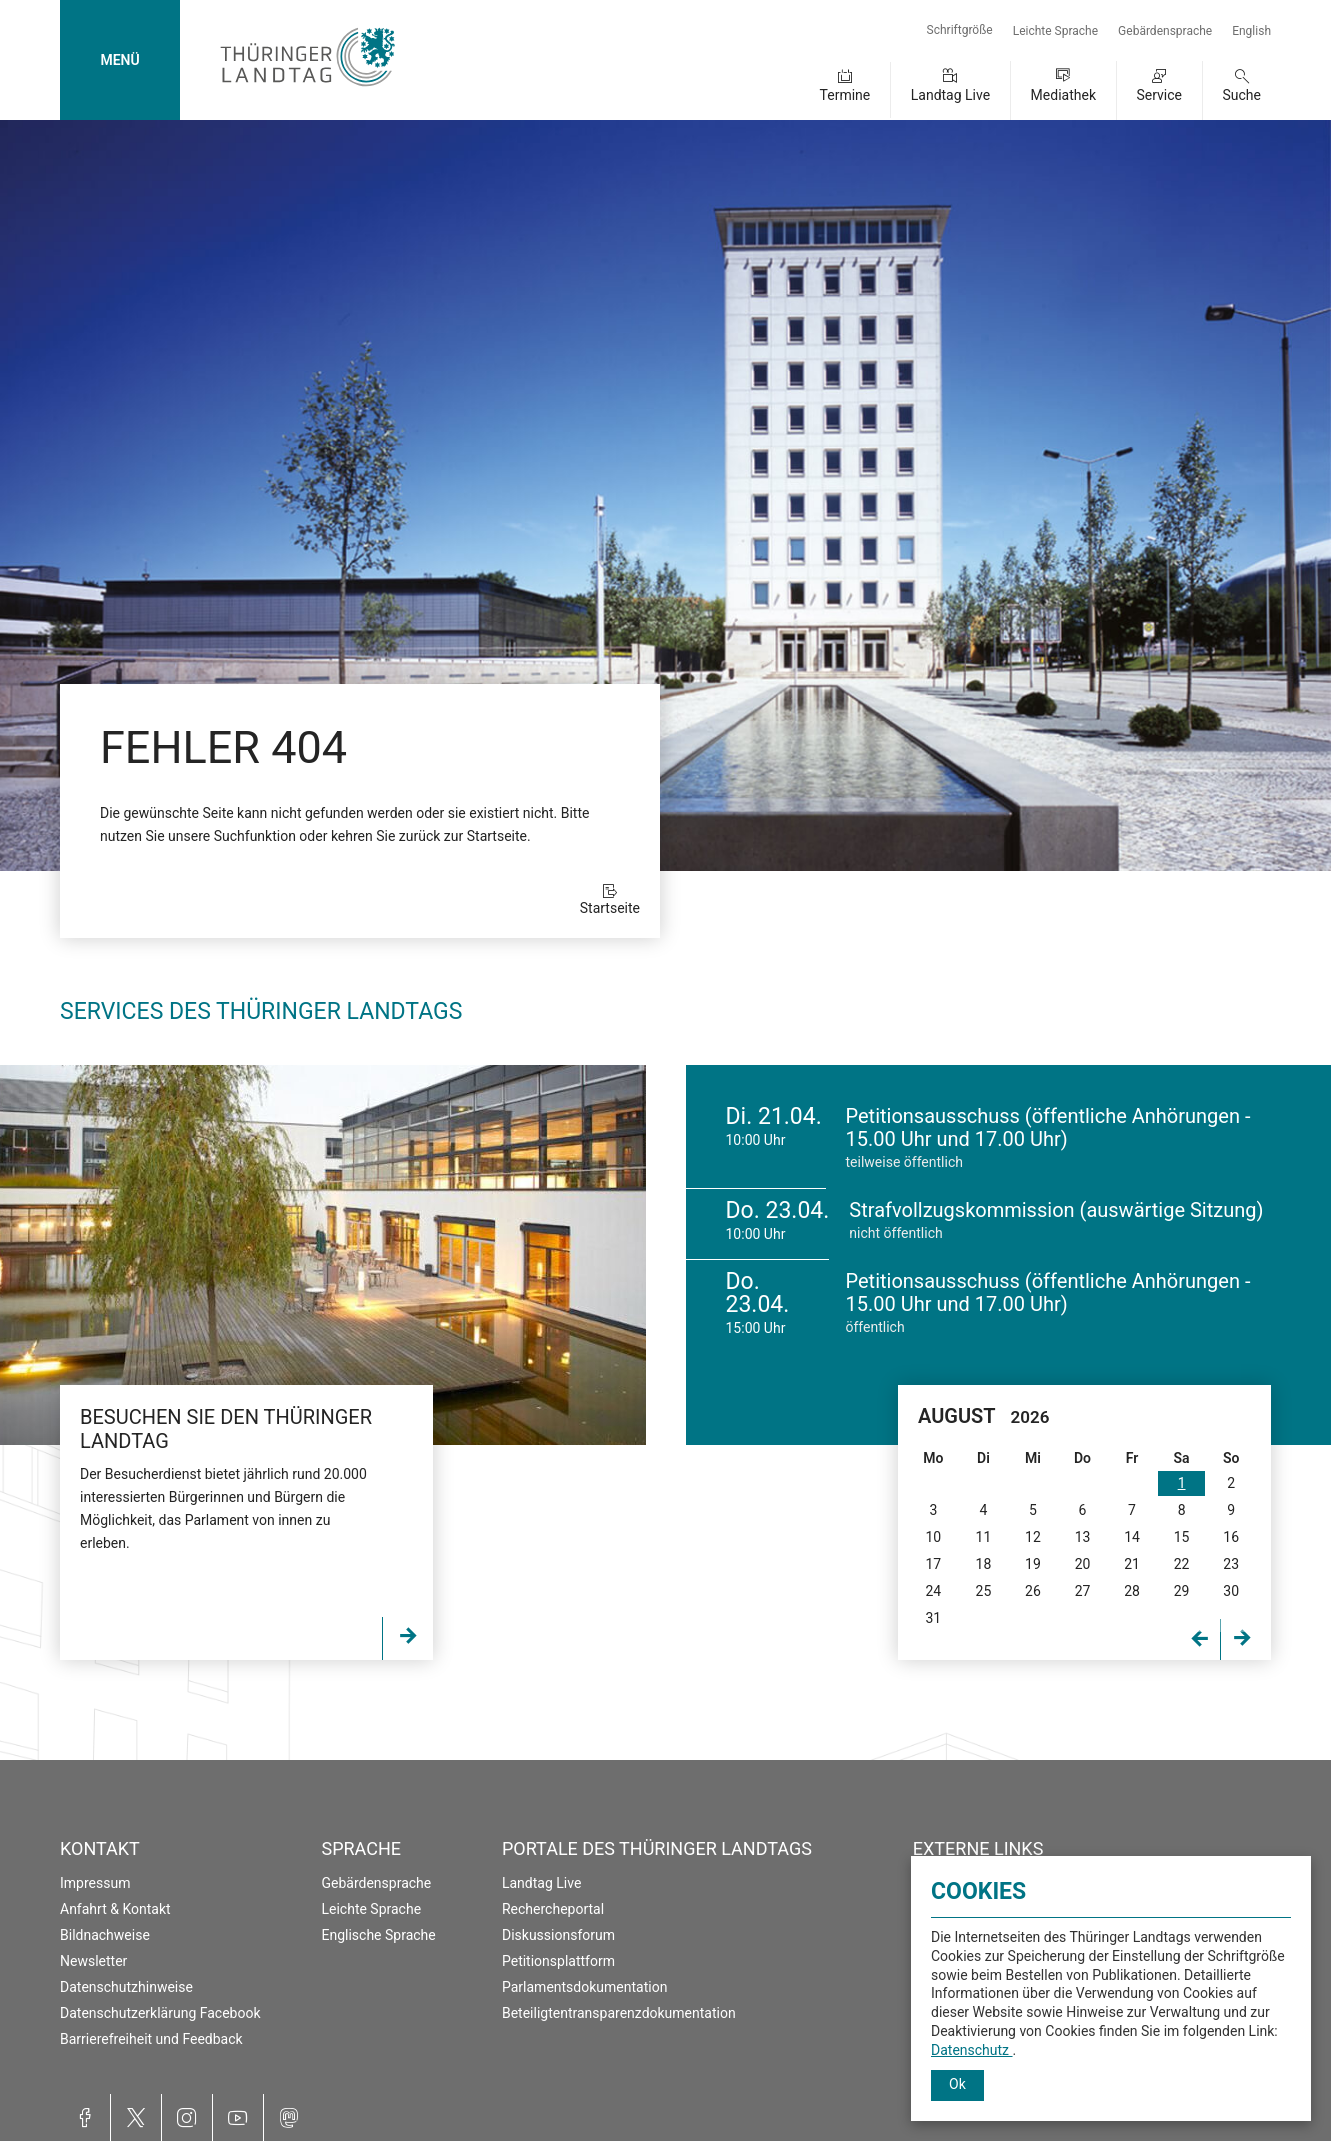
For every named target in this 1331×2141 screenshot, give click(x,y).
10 (933, 1537)
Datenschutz (972, 2050)
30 (1231, 1591)
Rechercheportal (553, 1909)
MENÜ (119, 60)
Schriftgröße (960, 30)
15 (1182, 1537)
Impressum (95, 1883)
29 (1182, 1591)
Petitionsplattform (558, 1961)
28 (1132, 1591)
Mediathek (1063, 95)
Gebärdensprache (1165, 31)
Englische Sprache (378, 1935)
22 (1182, 1564)
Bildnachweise (105, 1935)
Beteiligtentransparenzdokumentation (619, 2013)
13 (1083, 1537)
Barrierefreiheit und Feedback (151, 2039)
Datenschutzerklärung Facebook (160, 2013)
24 (933, 1591)
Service (1159, 95)
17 (933, 1564)
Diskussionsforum (558, 1935)
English (1251, 31)
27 (1083, 1591)
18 (984, 1564)
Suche (1242, 95)
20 (1083, 1564)
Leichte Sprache (1055, 31)
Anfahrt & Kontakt (115, 1909)
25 (984, 1591)
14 (1132, 1537)
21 (1132, 1564)
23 (1231, 1564)
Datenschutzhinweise (126, 1987)
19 (1033, 1564)
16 (1231, 1537)
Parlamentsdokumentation (584, 1987)
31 (933, 1618)
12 (1033, 1537)
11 (984, 1537)
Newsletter (93, 1961)
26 (1033, 1591)
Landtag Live (950, 95)
